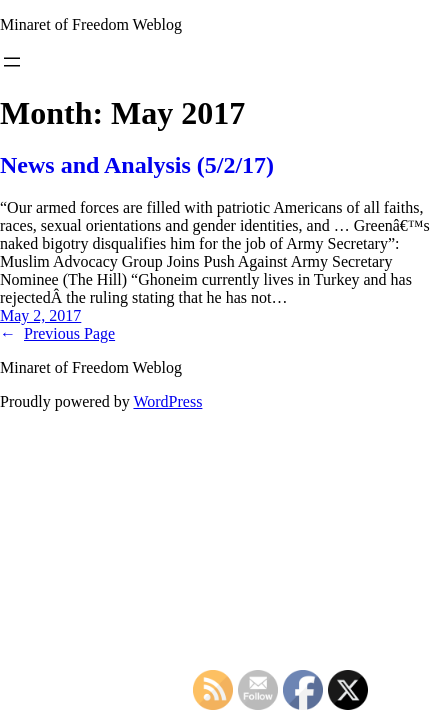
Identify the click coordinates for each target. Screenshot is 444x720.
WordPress (167, 401)
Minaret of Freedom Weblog (91, 24)
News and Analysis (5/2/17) (137, 165)
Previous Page (57, 333)
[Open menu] (12, 62)
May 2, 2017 (40, 315)
